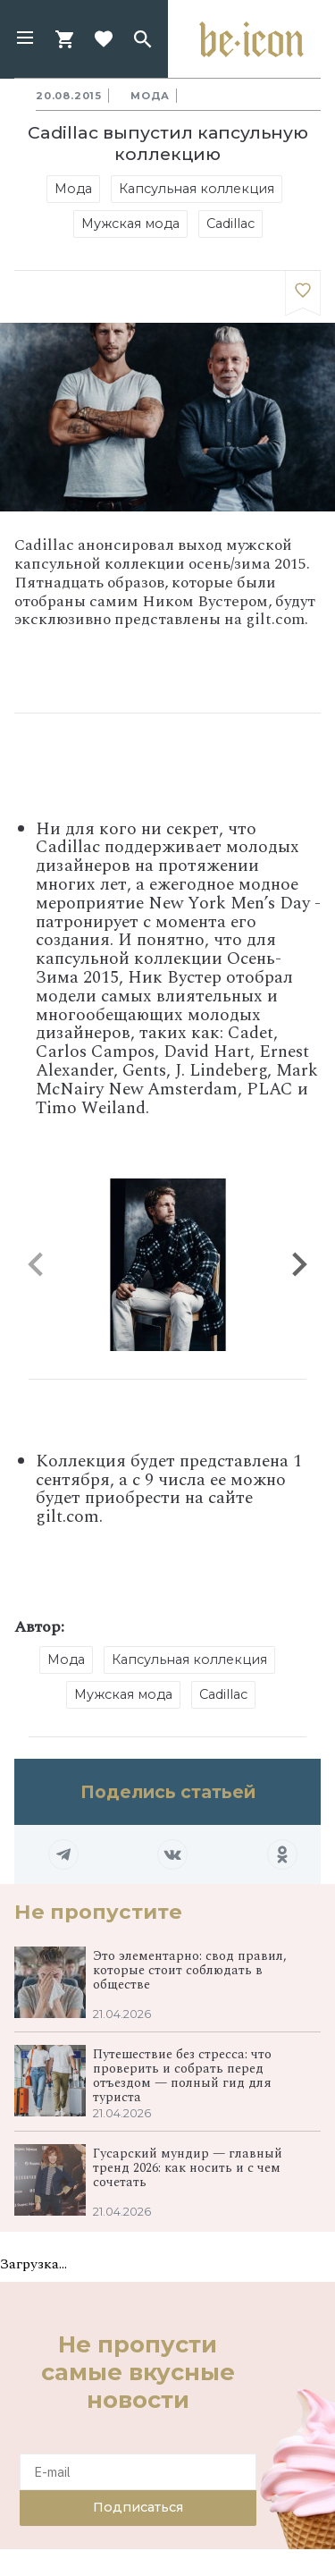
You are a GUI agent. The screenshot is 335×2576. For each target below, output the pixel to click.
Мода (150, 95)
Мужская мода (130, 223)
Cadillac (230, 223)
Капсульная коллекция (196, 189)
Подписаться (138, 2507)
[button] (25, 39)
